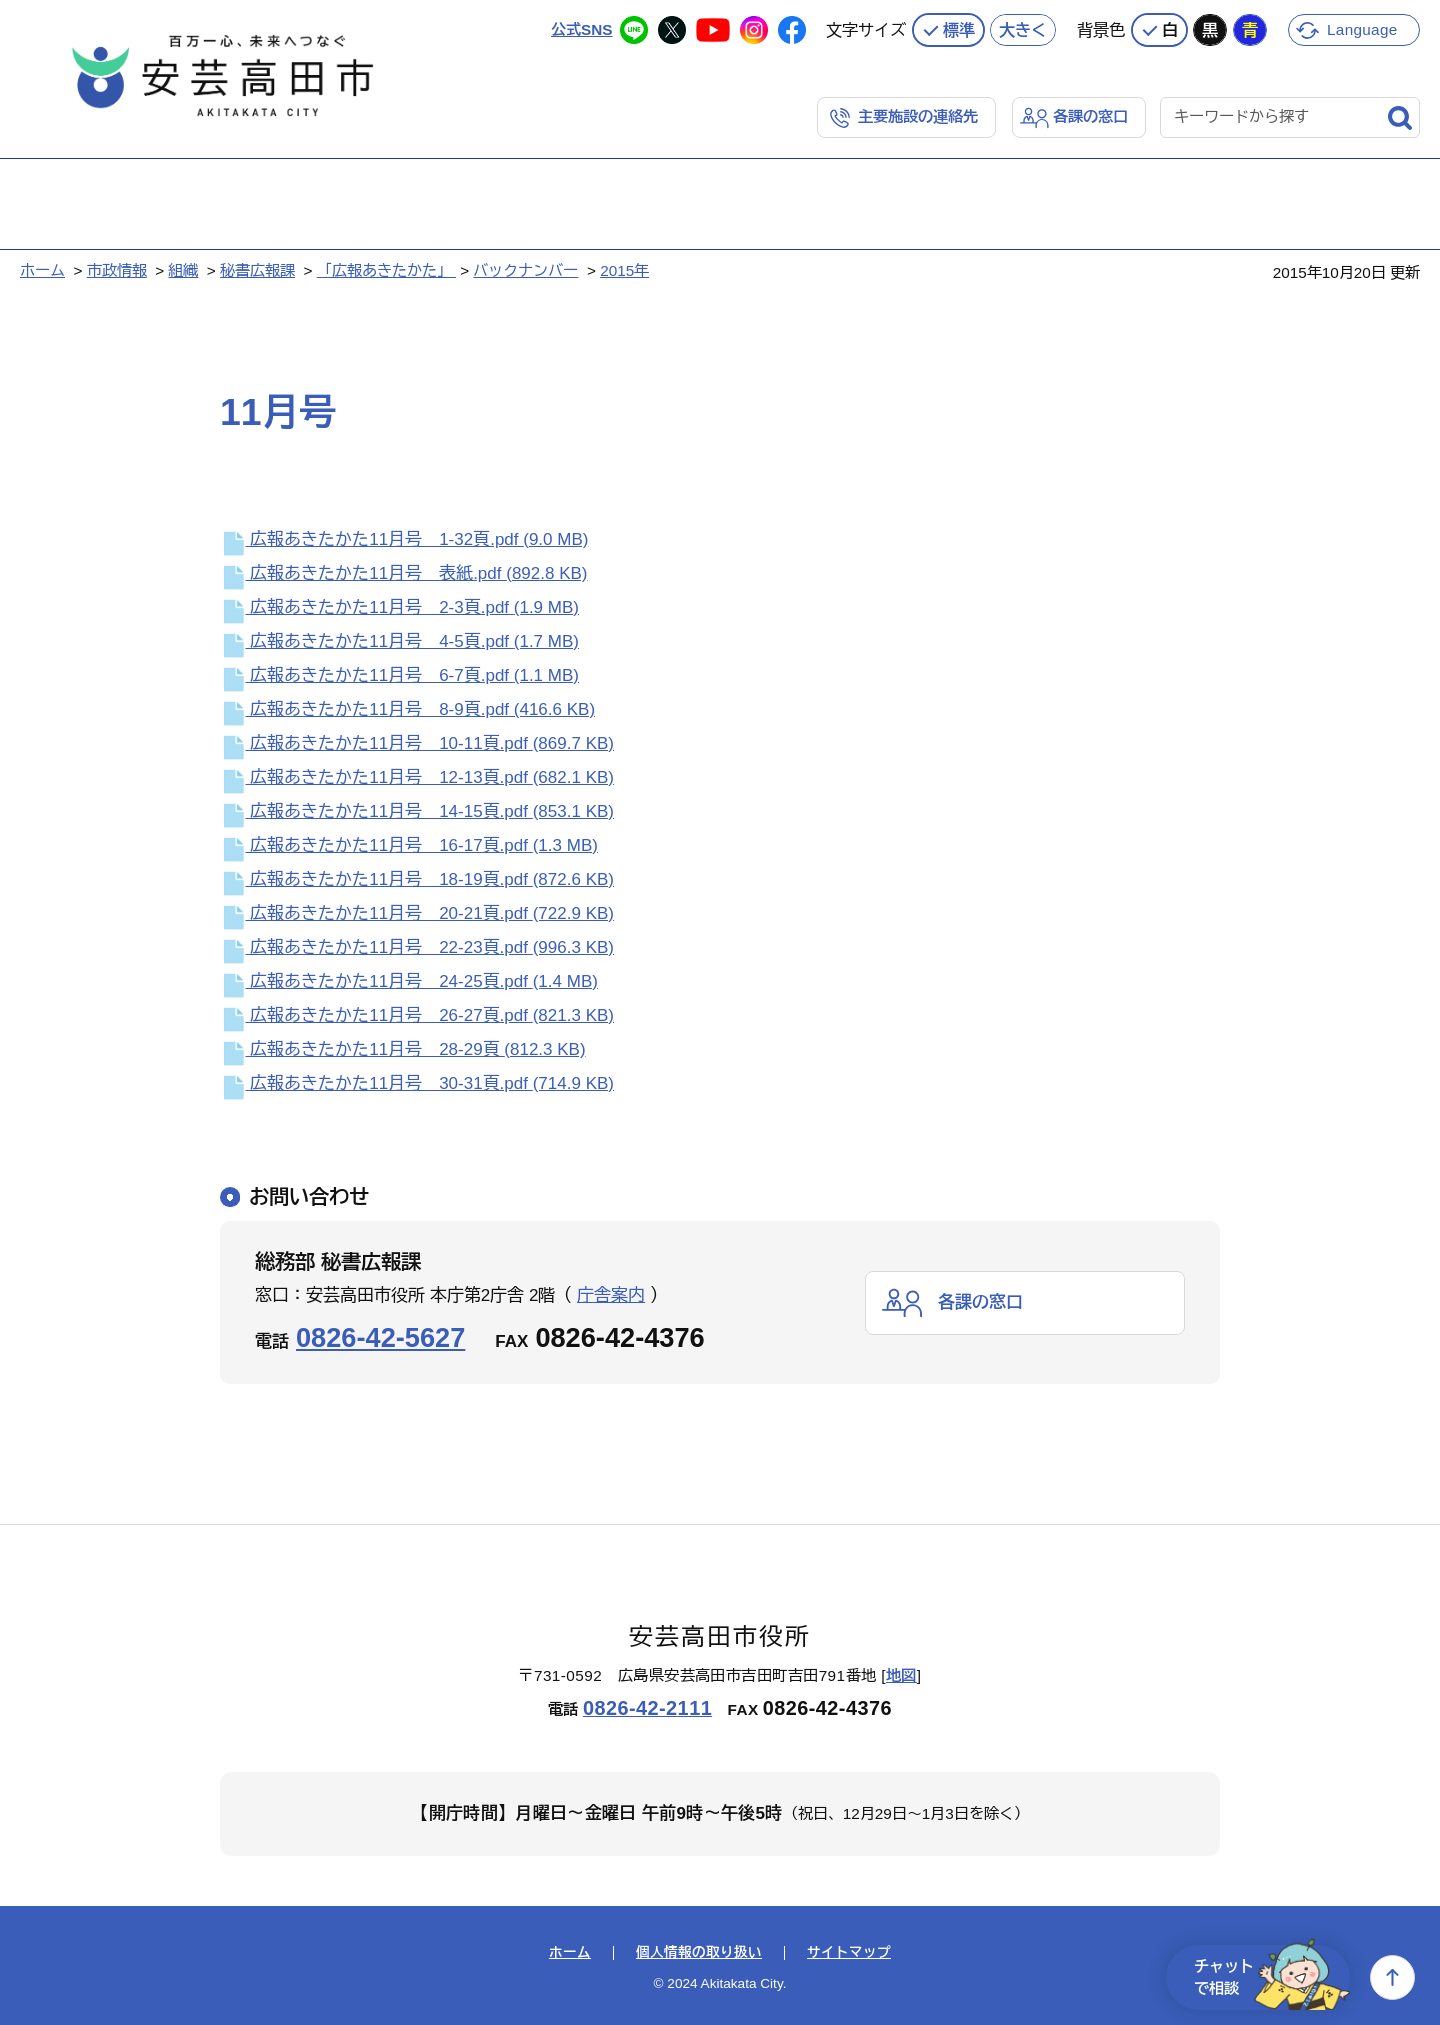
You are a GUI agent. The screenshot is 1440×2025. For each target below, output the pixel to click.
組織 (183, 270)
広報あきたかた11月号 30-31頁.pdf (417, 1083)
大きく (1023, 30)
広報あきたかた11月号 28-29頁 (403, 1049)
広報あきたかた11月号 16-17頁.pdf (409, 845)
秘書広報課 (257, 270)
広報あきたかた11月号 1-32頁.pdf (404, 539)
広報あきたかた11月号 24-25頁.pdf (409, 981)
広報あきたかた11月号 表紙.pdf (403, 573)
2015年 (624, 270)
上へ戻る (1392, 1977)
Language (1362, 29)
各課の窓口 (1090, 116)
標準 (959, 30)
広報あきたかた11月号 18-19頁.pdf (417, 879)
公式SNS (581, 29)
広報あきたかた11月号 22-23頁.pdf (417, 947)
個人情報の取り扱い (699, 1953)
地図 (901, 1675)
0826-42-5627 (380, 1337)
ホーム (42, 270)
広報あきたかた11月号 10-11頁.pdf (417, 743)
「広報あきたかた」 (386, 270)
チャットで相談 (1272, 1977)
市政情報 (117, 270)
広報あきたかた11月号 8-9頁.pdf (407, 709)
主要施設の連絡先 (918, 116)
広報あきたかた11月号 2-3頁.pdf (399, 607)
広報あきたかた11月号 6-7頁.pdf (399, 675)
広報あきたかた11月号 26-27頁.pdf (417, 1015)
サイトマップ (849, 1953)
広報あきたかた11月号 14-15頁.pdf (417, 811)
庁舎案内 (611, 1295)
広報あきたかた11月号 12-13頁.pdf (417, 777)
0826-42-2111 (647, 1708)
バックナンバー (525, 270)
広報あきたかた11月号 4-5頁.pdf (399, 641)
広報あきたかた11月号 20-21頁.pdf (417, 913)
